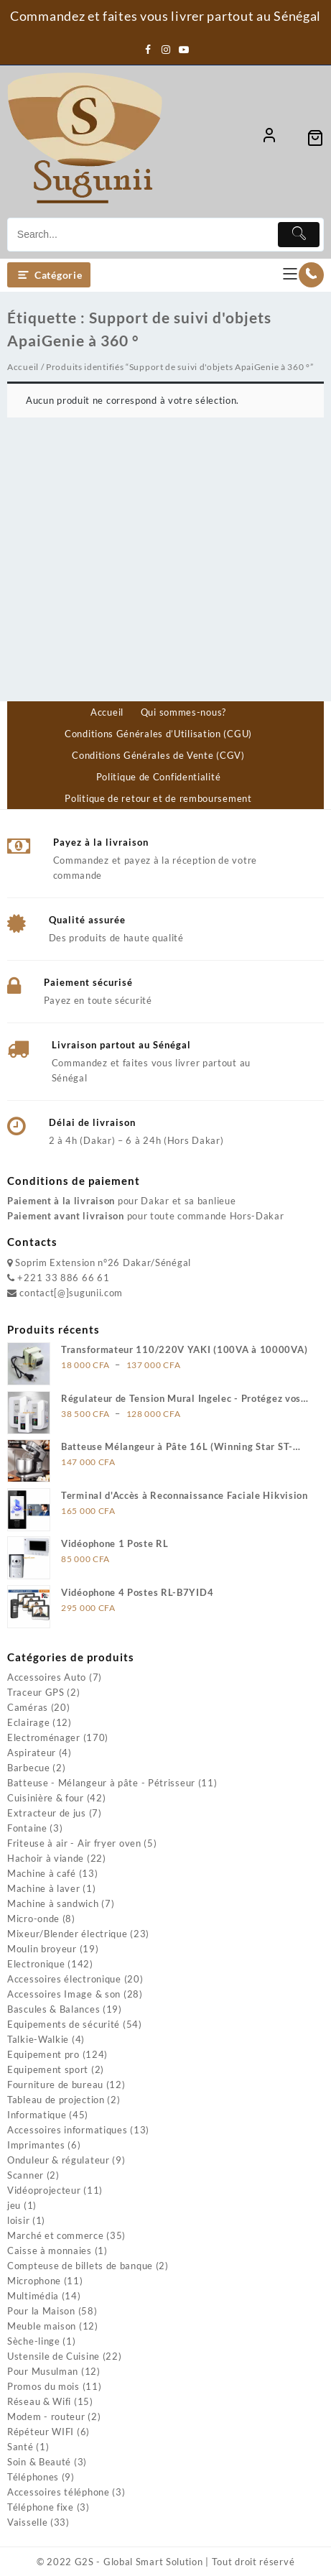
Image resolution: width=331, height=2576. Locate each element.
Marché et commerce (55, 2235)
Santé (20, 2446)
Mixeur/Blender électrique (67, 1933)
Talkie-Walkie (38, 2039)
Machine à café (41, 1873)
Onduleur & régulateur (58, 2160)
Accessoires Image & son (64, 1994)
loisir (18, 2220)
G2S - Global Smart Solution (139, 2561)
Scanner (25, 2175)
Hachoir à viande (45, 1858)
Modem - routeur (46, 2416)
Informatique (36, 2114)
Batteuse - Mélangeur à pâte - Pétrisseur (101, 1782)
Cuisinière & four (45, 1798)
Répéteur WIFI (40, 2431)
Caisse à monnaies (49, 2250)
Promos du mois (43, 2386)
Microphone (34, 2280)
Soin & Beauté (39, 2461)
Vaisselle (27, 2522)
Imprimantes (36, 2145)
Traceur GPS (36, 1692)
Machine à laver (43, 1888)
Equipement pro (43, 2054)
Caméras (27, 1707)
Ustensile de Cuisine (53, 2356)
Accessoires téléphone (58, 2492)
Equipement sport (47, 2069)
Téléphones (33, 2477)
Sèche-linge (33, 2341)
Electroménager (43, 1737)
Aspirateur (31, 1752)
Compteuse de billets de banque (80, 2265)
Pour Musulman (42, 2371)
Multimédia (33, 2296)
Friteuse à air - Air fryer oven (74, 1843)
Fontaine (27, 1828)
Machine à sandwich (53, 1903)
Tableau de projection (56, 2099)
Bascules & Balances (53, 2009)
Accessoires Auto (46, 1677)
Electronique (36, 1964)
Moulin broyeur (42, 1948)
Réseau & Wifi (39, 2401)
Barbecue (28, 1767)
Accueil (23, 366)
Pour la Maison (41, 2311)
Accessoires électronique (64, 1979)
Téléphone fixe (40, 2507)
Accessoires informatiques (67, 2130)
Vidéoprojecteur (44, 2190)
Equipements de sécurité (63, 2024)
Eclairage (28, 1722)
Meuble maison (41, 2326)
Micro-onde (33, 1918)
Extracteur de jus (46, 1813)
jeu (14, 2205)
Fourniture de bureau (55, 2084)
